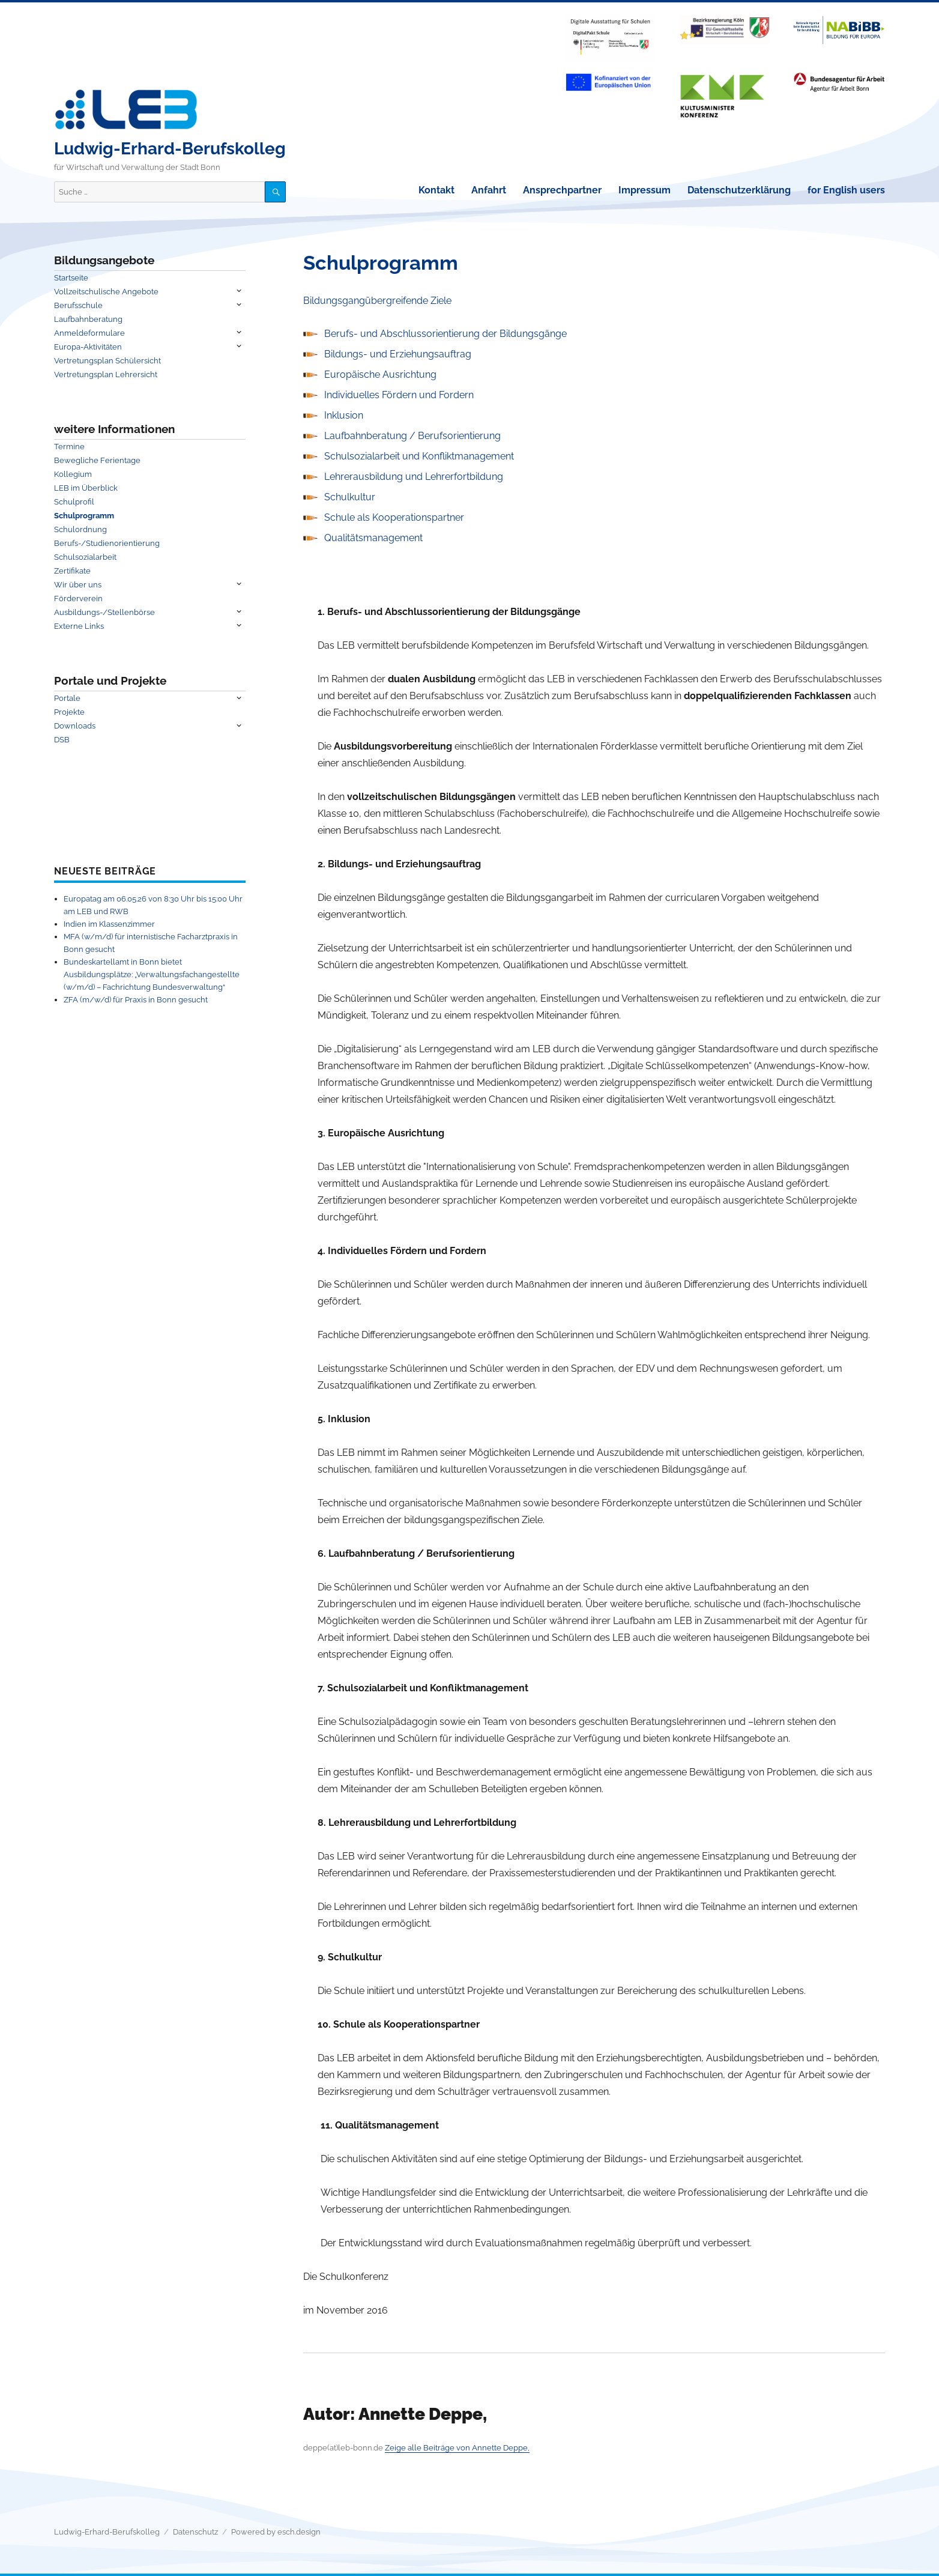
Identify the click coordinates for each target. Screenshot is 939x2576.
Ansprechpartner (562, 190)
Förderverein (78, 598)
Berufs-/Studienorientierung (107, 543)
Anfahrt (488, 190)
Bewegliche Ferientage (97, 460)
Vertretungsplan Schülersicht (107, 360)
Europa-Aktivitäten (88, 346)
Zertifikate (72, 570)
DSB (62, 739)
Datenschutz (195, 2531)
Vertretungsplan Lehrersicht (105, 374)
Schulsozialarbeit (85, 557)
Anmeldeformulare (89, 333)
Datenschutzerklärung (739, 190)
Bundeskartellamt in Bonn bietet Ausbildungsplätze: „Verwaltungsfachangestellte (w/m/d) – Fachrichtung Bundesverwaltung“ (152, 974)
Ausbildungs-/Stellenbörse (104, 612)
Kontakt (436, 190)
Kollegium (73, 474)
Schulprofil (74, 501)
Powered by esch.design (276, 2531)
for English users (846, 190)
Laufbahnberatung (88, 319)
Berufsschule (78, 305)
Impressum (644, 190)
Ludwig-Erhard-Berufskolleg (170, 149)
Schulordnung (80, 529)
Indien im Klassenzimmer (109, 924)
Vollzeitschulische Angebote (106, 291)
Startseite (71, 277)
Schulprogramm (84, 515)
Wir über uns (77, 584)
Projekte (69, 712)
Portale (67, 698)
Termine (69, 446)
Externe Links (79, 626)
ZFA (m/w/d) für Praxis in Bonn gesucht (136, 999)
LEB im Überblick (86, 487)
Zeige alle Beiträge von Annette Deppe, (457, 2447)
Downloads (74, 725)
